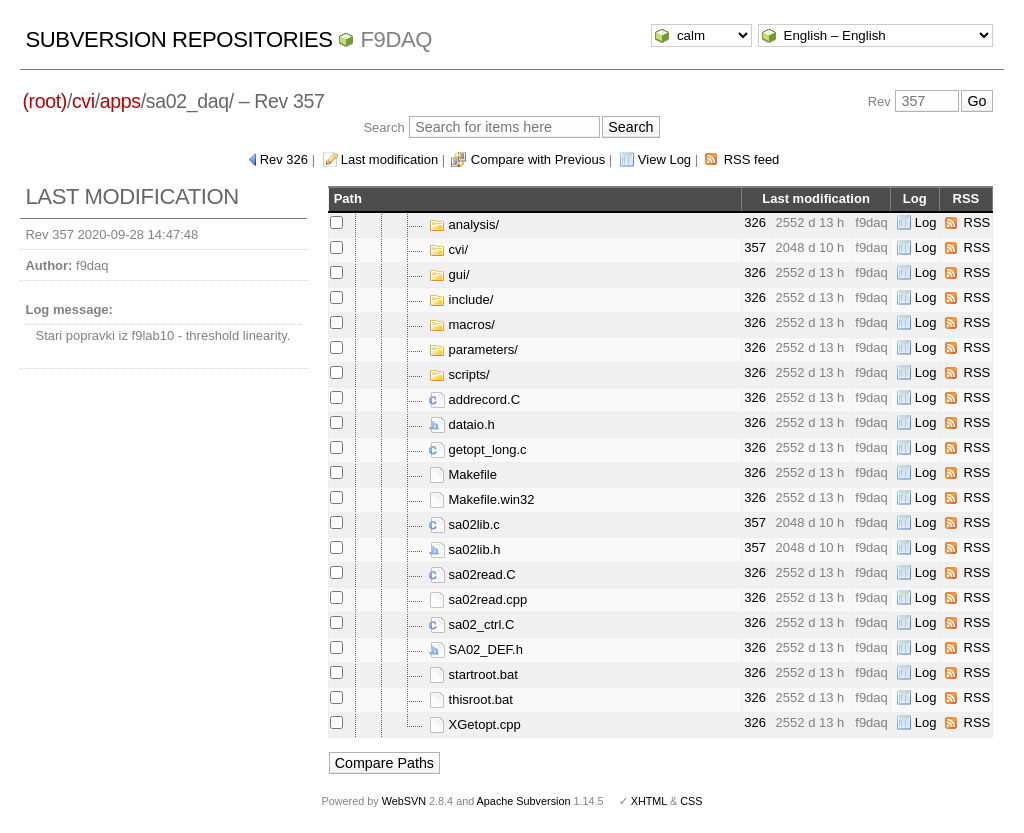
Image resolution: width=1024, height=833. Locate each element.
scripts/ (459, 374)
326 (755, 222)
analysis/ (464, 224)
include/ (461, 299)
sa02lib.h (465, 549)
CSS (691, 801)
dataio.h (462, 424)
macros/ (462, 324)
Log (926, 222)
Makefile (463, 474)
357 (755, 247)
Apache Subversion (524, 801)
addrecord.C (474, 399)
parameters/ (473, 349)
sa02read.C (472, 574)
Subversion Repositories (178, 39)
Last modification (390, 159)
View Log (664, 159)
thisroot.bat (471, 699)
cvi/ (448, 249)
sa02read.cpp (478, 599)
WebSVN (404, 801)
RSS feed (752, 159)
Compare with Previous (538, 159)
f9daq (396, 39)
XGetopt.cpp (475, 724)
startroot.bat (473, 674)
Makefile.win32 (482, 499)
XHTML (649, 801)
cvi (83, 101)
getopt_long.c (478, 449)
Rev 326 (284, 159)
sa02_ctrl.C (471, 624)
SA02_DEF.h (476, 649)
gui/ (449, 274)
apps (120, 101)
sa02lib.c (464, 524)
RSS (977, 222)
